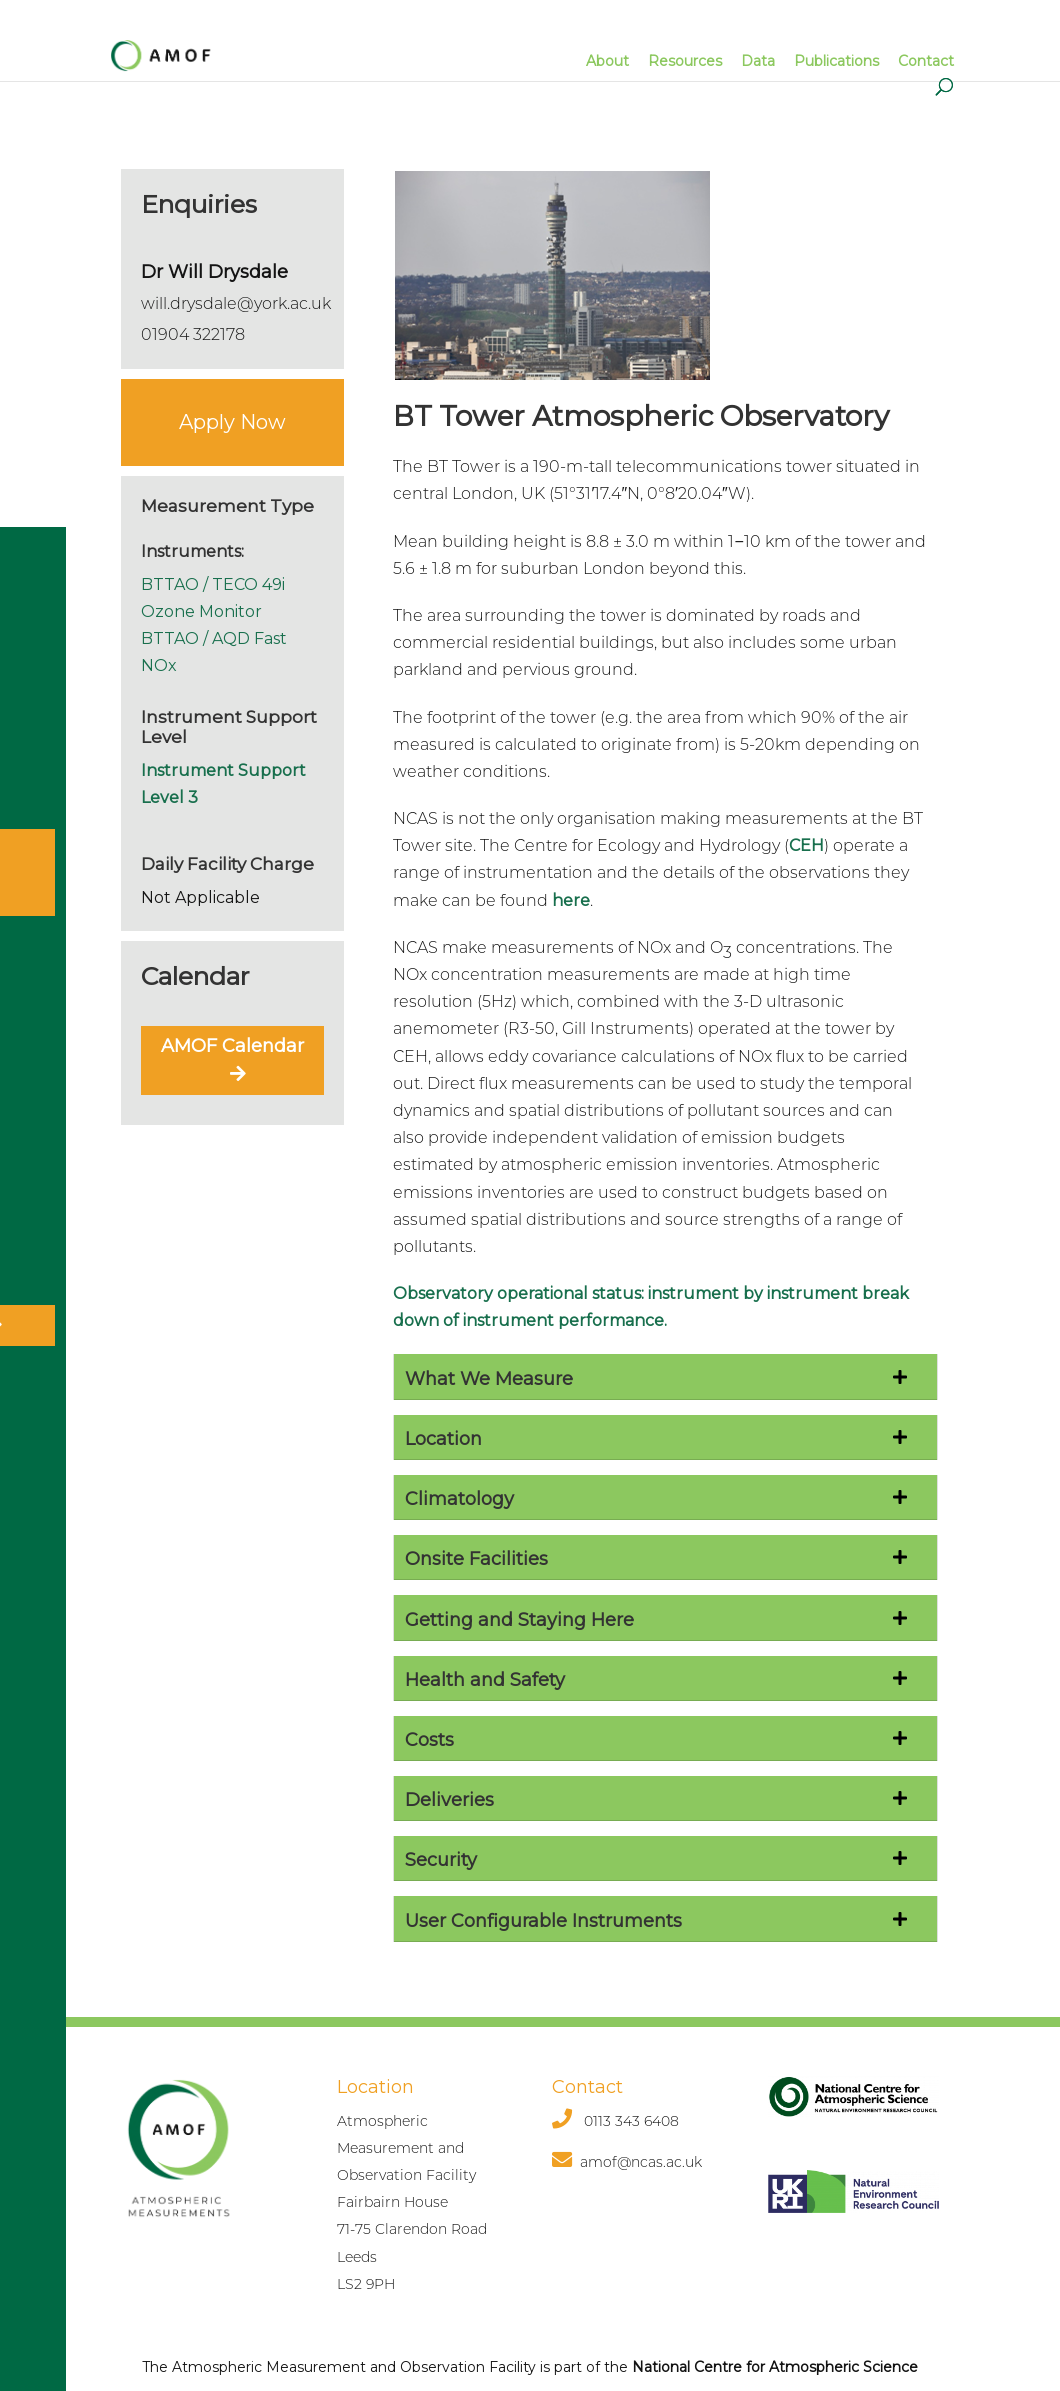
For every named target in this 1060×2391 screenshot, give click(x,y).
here (571, 900)
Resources (685, 61)
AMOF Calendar (232, 1058)
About (607, 61)
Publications (836, 61)
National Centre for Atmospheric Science (775, 2367)
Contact (926, 61)
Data (758, 61)
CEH (806, 845)
